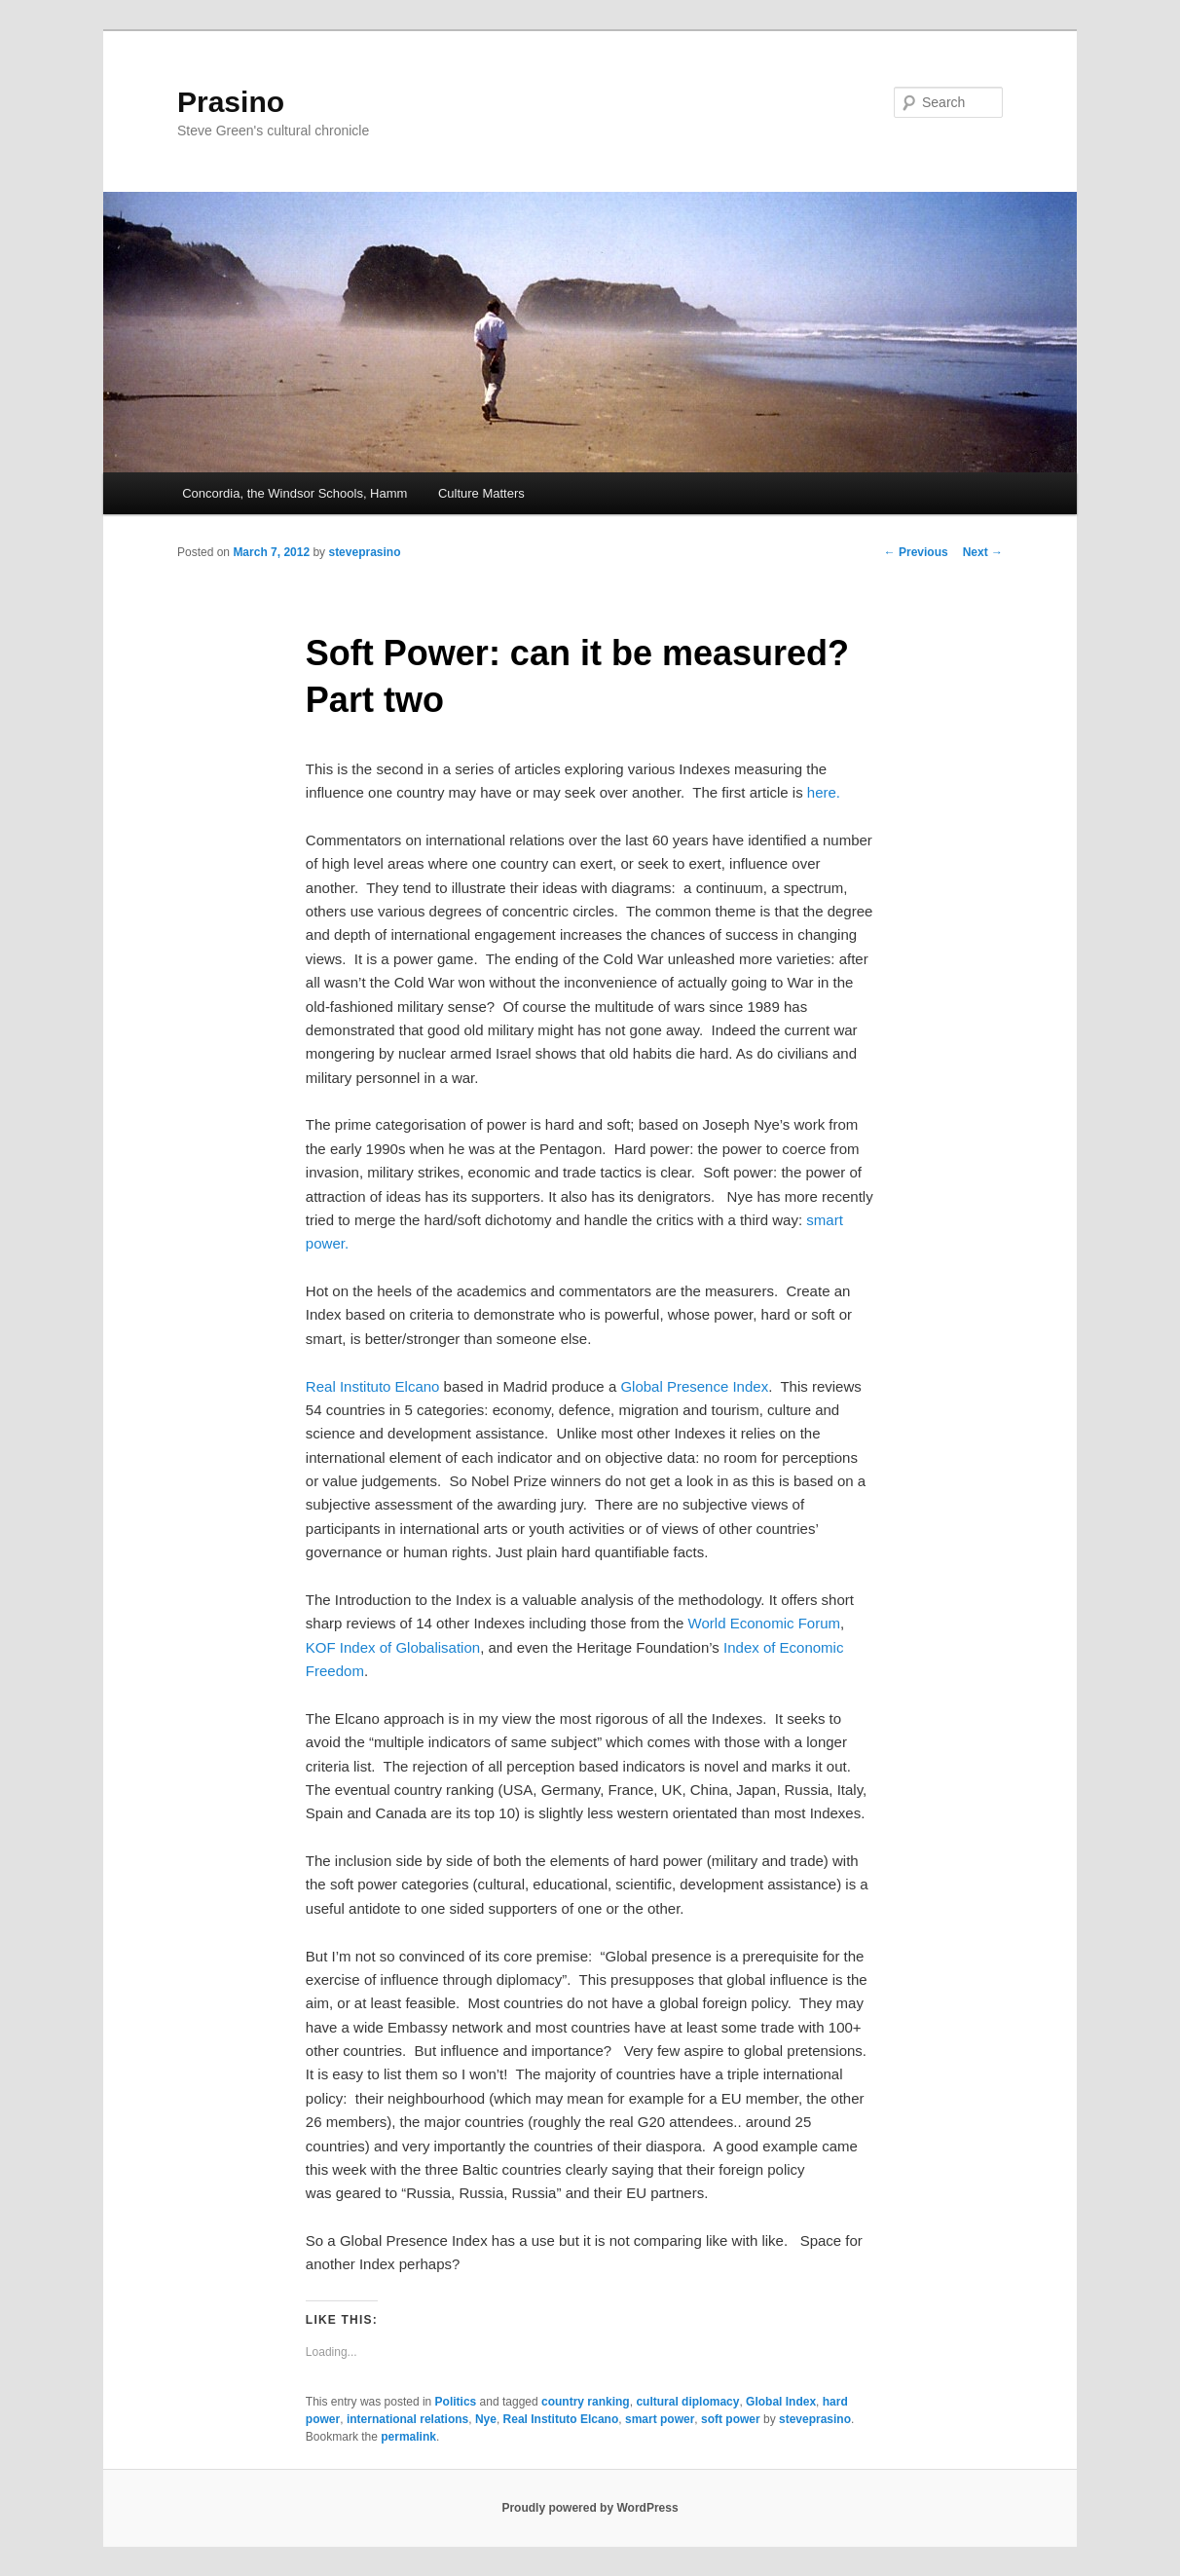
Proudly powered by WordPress (589, 2508)
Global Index (781, 2401)
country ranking (585, 2401)
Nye (486, 2419)
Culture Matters (481, 493)
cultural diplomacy (687, 2401)
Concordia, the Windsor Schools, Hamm (294, 493)
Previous (916, 552)
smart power (659, 2419)
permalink (408, 2437)
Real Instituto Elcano (373, 1386)
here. (823, 792)
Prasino (230, 102)
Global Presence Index (694, 1386)
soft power (730, 2419)
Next (983, 552)
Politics (456, 2401)
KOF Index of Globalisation (393, 1647)
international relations (407, 2419)
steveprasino (364, 552)
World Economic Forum (764, 1623)
